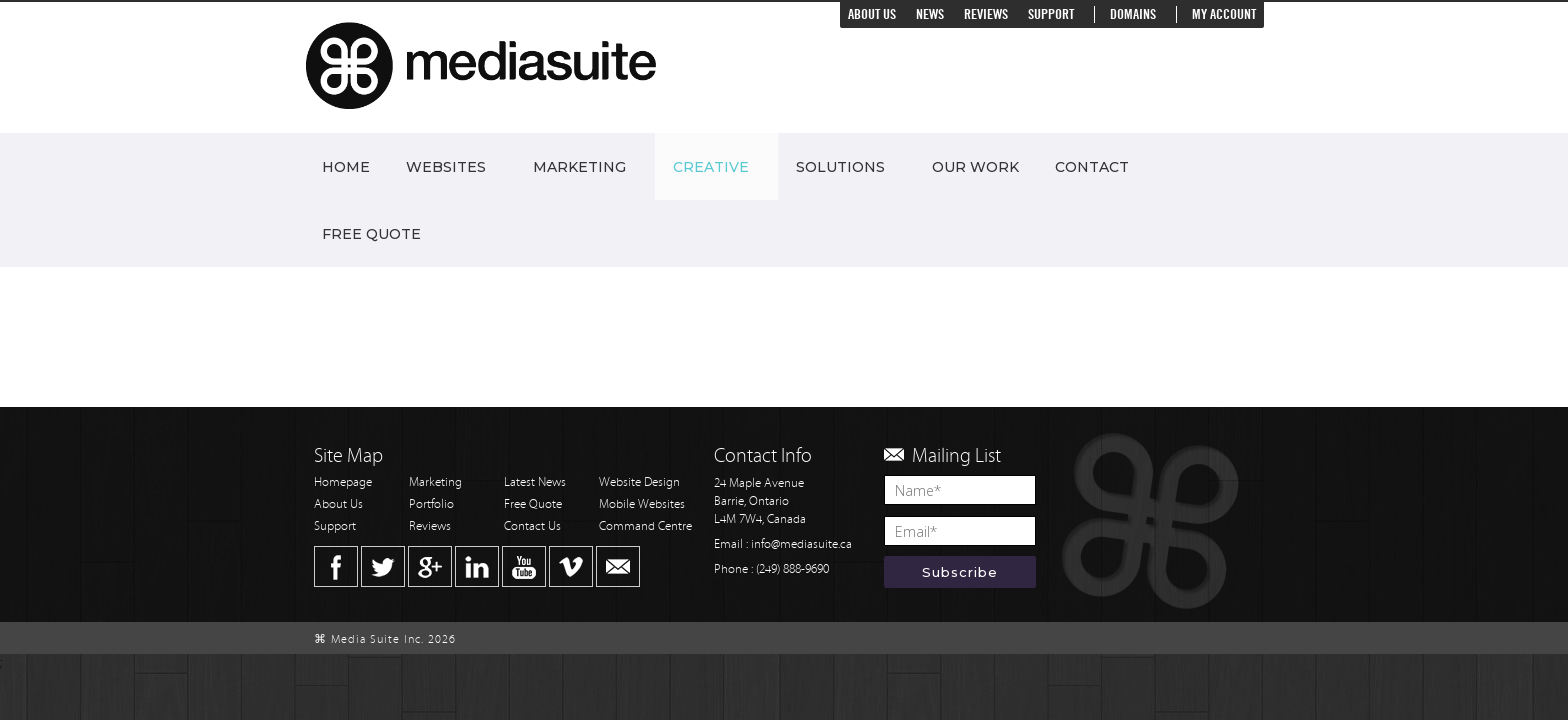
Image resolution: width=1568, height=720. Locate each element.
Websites (446, 167)
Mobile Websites (642, 504)
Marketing (579, 167)
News (930, 14)
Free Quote (371, 234)
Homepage (343, 482)
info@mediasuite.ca (801, 544)
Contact (1092, 167)
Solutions (840, 167)
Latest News (535, 482)
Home (346, 167)
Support (1051, 14)
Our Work (975, 167)
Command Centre (645, 526)
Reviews (986, 14)
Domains (1133, 14)
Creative (711, 167)
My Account (1224, 14)
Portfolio (431, 504)
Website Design (639, 482)
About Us (872, 14)
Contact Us (532, 526)
